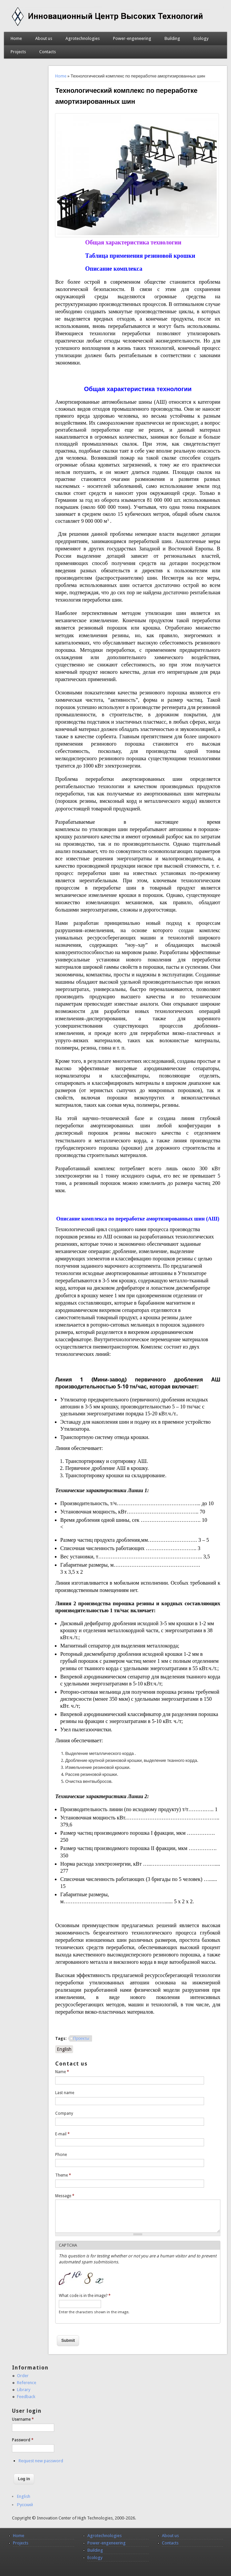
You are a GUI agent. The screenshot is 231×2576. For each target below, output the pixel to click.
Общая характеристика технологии (133, 242)
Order (23, 2375)
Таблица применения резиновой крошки (140, 255)
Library (23, 2389)
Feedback (26, 2396)
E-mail (62, 2134)
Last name (64, 2092)
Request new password (41, 2460)
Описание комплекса (113, 268)
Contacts (47, 51)
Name (62, 2072)
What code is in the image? (85, 2295)
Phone (61, 2154)
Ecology (200, 38)
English (64, 2049)
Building (172, 38)
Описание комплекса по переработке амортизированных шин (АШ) (137, 1218)
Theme (63, 2175)
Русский (25, 2504)
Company (64, 2113)
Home (16, 38)
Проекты (81, 2038)
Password (23, 2440)
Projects (18, 51)
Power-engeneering (132, 38)
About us (43, 38)
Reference (26, 2382)
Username (23, 2419)
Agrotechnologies (82, 38)
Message (64, 2196)
